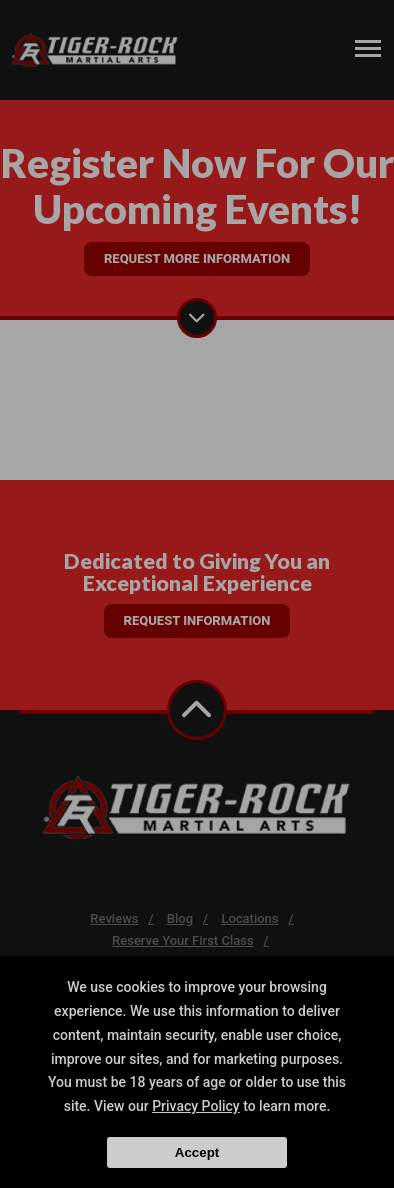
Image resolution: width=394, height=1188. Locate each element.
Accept (197, 1152)
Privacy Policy (196, 1106)
